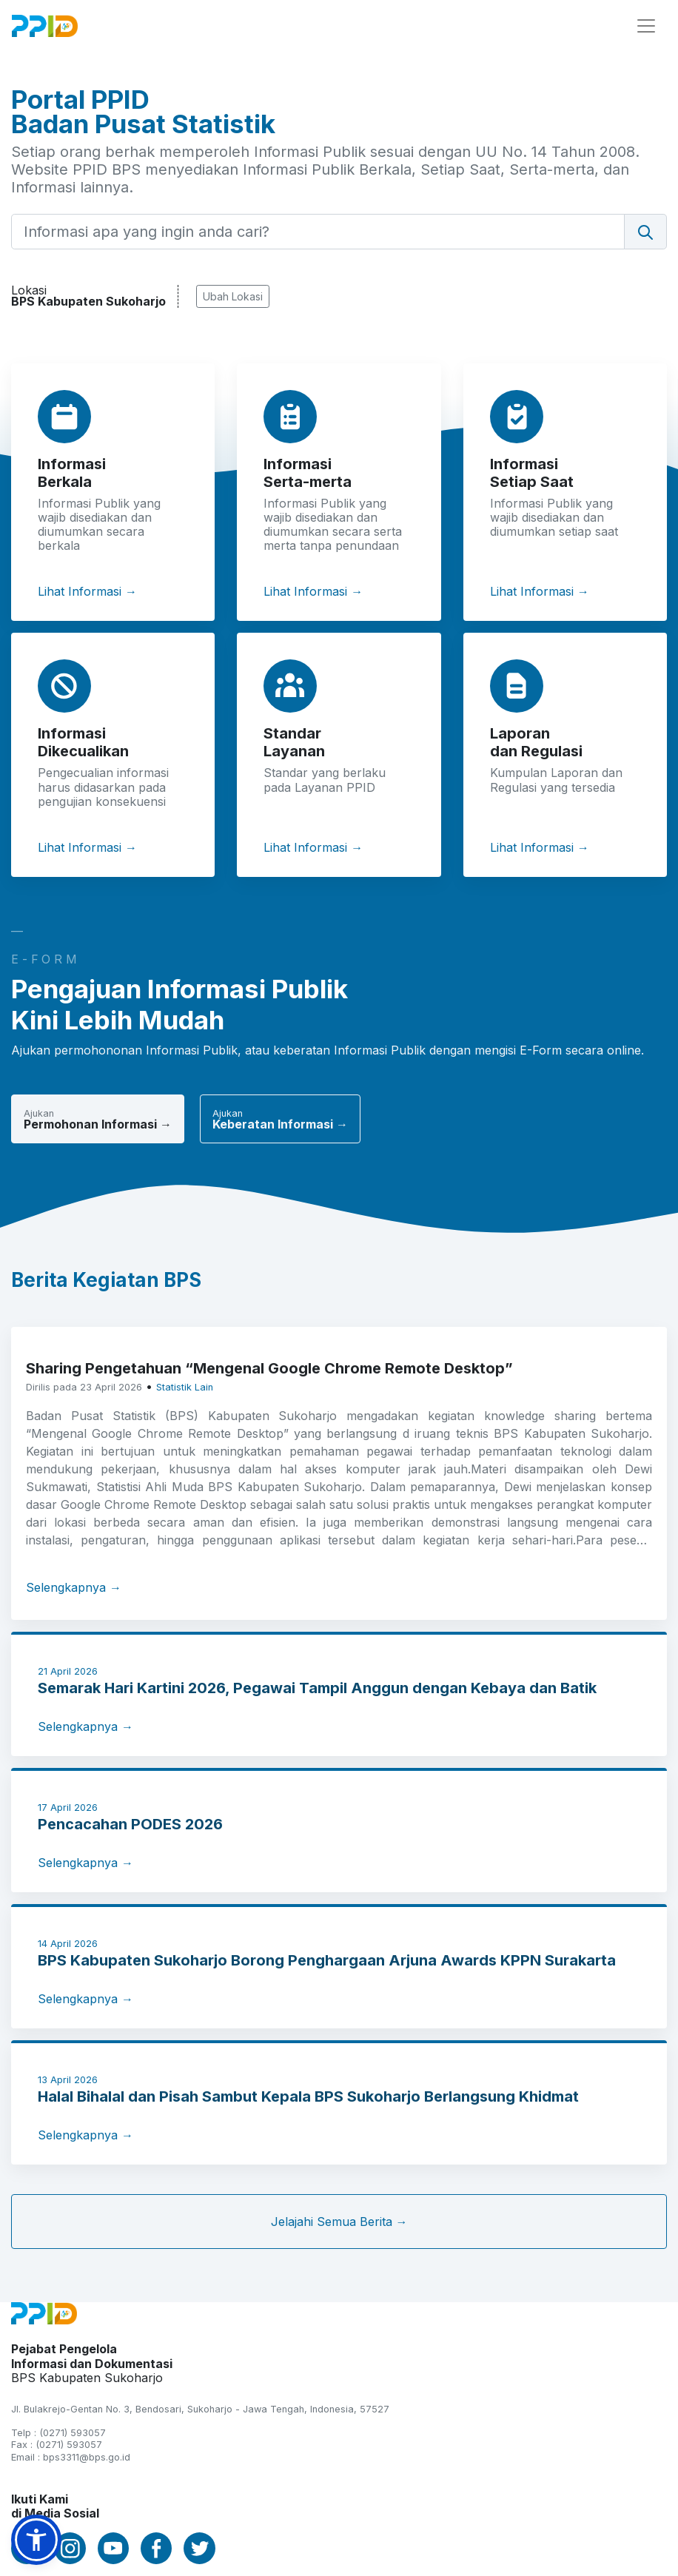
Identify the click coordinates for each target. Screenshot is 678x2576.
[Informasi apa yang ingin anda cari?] (318, 231)
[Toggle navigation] (646, 26)
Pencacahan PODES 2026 (130, 1824)
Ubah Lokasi (233, 296)
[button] (36, 2539)
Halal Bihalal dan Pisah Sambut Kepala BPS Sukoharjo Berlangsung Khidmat (308, 2096)
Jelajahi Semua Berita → (339, 2221)
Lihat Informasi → (87, 591)
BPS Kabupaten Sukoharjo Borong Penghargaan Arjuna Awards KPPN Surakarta (327, 1960)
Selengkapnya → (73, 1587)
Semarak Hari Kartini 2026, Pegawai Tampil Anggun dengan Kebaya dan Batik (317, 1688)
